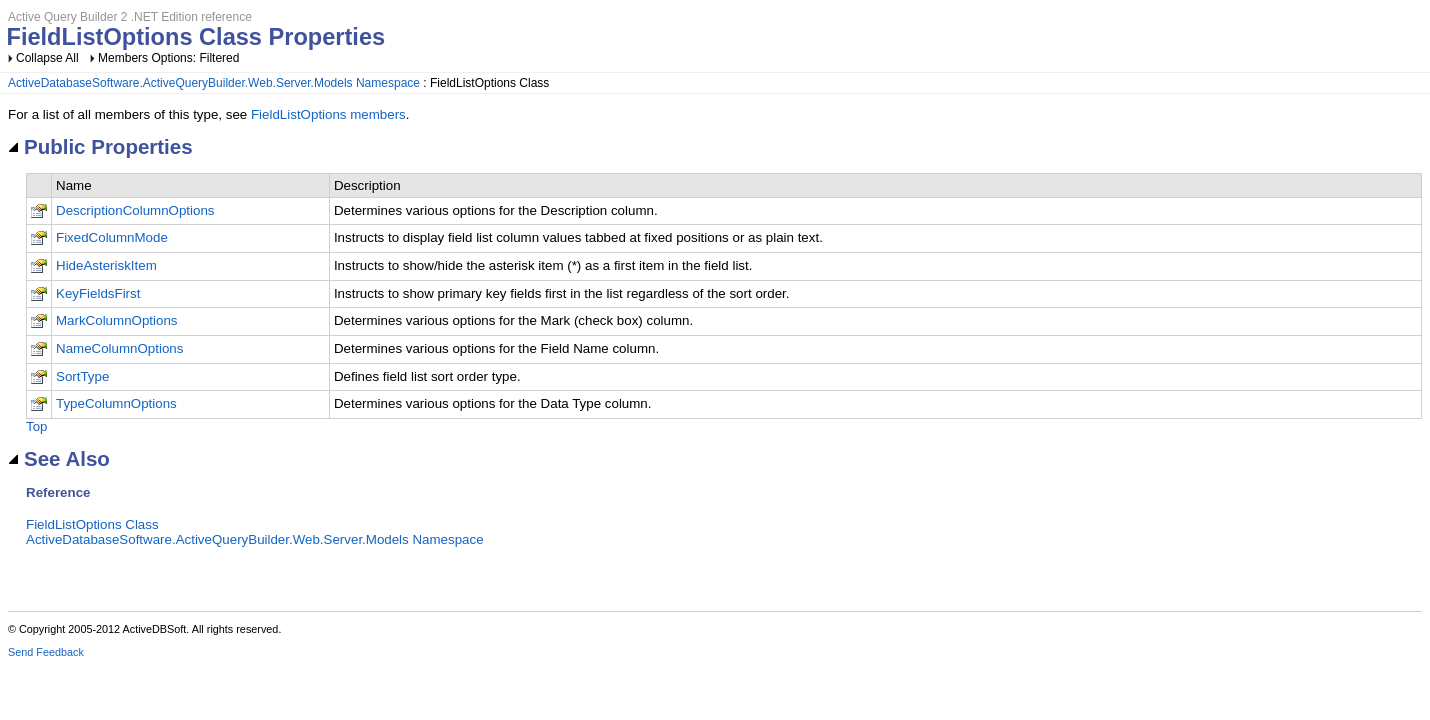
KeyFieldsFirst (98, 293)
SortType (82, 376)
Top (37, 426)
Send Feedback (46, 652)
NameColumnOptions (119, 348)
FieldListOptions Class (92, 524)
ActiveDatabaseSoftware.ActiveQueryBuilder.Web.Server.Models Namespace (214, 83)
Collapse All (47, 58)
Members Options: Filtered (168, 58)
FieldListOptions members (328, 114)
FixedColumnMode (112, 237)
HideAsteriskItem (106, 265)
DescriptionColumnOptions (135, 210)
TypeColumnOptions (116, 403)
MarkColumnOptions (116, 320)
